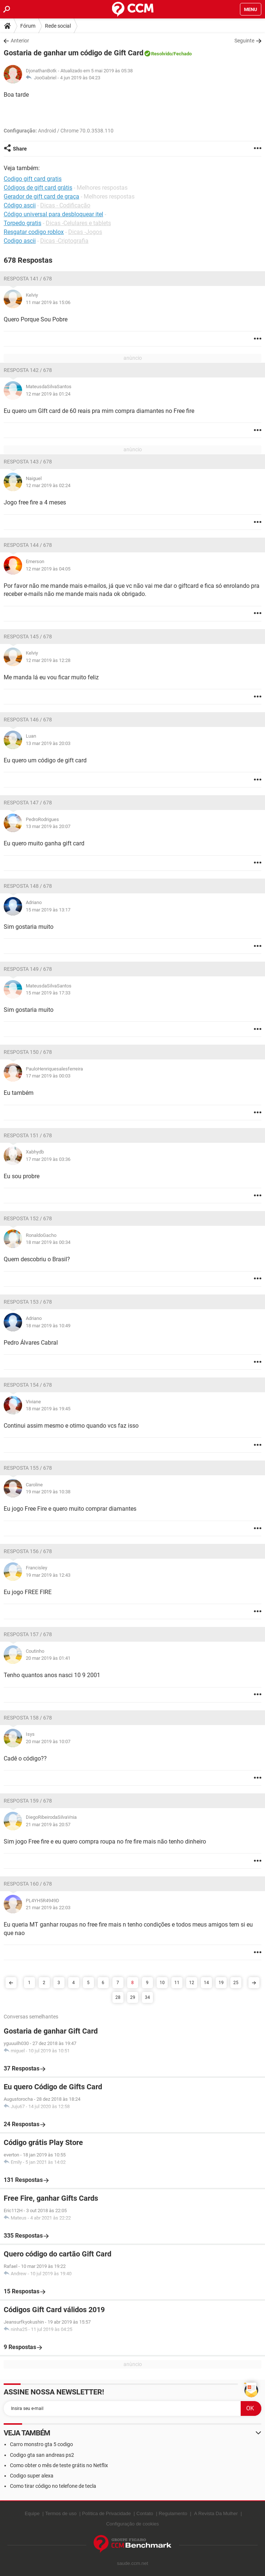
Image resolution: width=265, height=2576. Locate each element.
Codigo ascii (20, 240)
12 (191, 1982)
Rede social (58, 26)
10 (162, 1982)
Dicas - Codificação (65, 205)
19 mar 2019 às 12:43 (48, 1575)
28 (118, 1997)
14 (206, 1982)
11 (176, 1982)
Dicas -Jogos (85, 231)
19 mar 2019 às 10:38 (48, 1491)
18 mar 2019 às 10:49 (48, 1325)
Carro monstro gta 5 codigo (41, 2444)
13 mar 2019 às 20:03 (48, 743)
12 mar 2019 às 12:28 (48, 660)
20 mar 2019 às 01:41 (48, 1658)
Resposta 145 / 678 (28, 636)
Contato (144, 2513)
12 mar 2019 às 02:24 (48, 485)
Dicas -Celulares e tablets (78, 223)
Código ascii (20, 205)
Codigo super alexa (31, 2476)
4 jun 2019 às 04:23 (80, 77)
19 (221, 1982)
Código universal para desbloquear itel (53, 214)
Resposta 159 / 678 (28, 1801)
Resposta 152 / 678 (28, 1218)
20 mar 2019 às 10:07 (48, 1741)
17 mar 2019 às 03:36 (48, 1159)
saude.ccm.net (132, 2563)
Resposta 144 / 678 (28, 545)
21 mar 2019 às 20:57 (48, 1824)
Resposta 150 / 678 (28, 1052)
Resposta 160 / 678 (28, 1884)
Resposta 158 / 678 (28, 1718)
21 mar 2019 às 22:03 (48, 1907)
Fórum (27, 26)
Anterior (20, 41)
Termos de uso (60, 2513)
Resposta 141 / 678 (28, 279)
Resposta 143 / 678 (28, 462)
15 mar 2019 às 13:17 (48, 910)
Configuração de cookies (132, 2524)
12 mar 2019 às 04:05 (48, 569)
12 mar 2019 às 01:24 (48, 394)
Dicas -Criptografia (64, 240)
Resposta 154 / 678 (28, 1385)
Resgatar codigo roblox (34, 231)
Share (20, 149)
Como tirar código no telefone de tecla (53, 2486)
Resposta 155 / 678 (28, 1468)
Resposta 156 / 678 (28, 1551)
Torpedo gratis (22, 223)
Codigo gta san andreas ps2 (42, 2455)
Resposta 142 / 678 (28, 370)
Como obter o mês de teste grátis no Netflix (59, 2465)
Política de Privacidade (106, 2513)
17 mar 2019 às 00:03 (48, 1076)
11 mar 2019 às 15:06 (48, 302)
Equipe (32, 2513)
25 (235, 1982)
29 (132, 1997)
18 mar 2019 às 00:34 (48, 1242)
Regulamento (173, 2513)
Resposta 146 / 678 (28, 720)
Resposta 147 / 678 (28, 803)
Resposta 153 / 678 (28, 1302)
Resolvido (161, 53)
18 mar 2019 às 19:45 (48, 1408)
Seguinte (244, 41)
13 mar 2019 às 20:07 (48, 826)
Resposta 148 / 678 (28, 886)
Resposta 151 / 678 (28, 1135)
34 (147, 1997)
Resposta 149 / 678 (28, 969)
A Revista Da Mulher (216, 2513)
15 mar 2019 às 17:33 (48, 993)
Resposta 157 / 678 (28, 1634)
